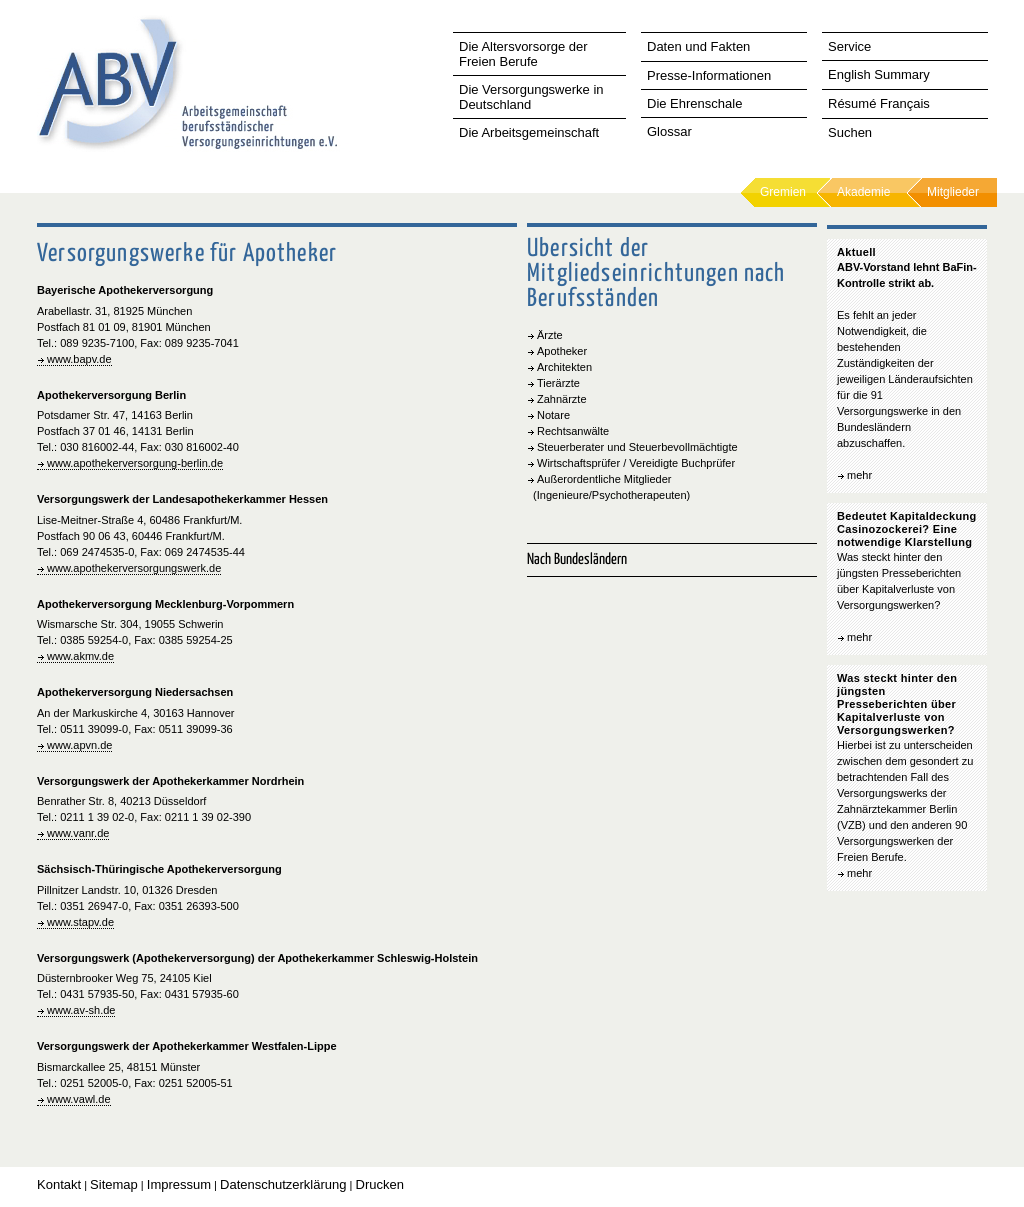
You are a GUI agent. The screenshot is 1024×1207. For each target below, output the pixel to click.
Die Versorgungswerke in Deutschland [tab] (531, 97)
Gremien (783, 192)
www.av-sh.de (81, 1010)
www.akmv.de (80, 656)
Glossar (669, 131)
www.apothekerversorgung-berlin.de (135, 463)
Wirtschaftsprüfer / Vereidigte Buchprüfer (636, 463)
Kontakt (59, 1184)
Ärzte (550, 335)
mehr (859, 475)
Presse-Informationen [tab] (709, 75)
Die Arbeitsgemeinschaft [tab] (529, 132)
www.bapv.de (79, 359)
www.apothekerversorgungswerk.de (134, 568)
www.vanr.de (78, 833)
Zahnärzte (562, 399)
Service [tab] (849, 46)
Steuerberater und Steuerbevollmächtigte (637, 447)
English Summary (879, 74)
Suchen (850, 132)
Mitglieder (953, 192)
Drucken (380, 1184)
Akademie (863, 192)
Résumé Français (879, 103)
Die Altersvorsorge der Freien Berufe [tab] (523, 54)
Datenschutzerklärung (283, 1184)
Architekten (564, 367)
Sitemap (114, 1184)
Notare (553, 415)
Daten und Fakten (698, 46)
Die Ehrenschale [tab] (694, 103)
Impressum (179, 1184)
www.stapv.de (80, 922)
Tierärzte (558, 383)
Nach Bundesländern (577, 559)
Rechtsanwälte (573, 431)
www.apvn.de (79, 745)
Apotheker (562, 351)
